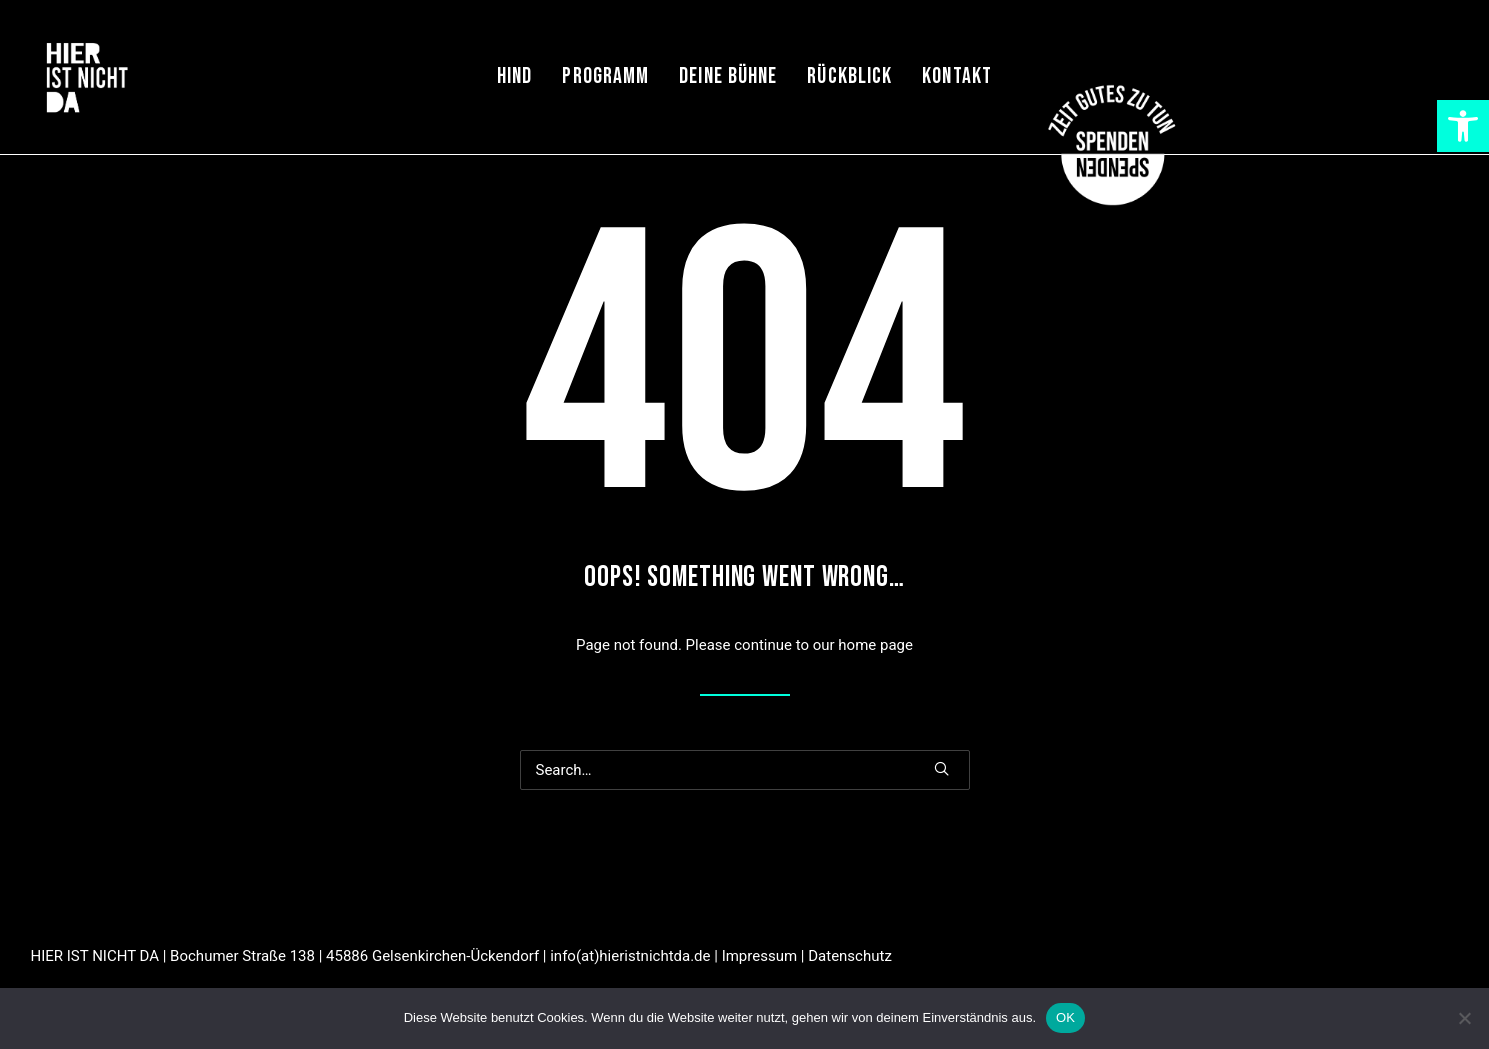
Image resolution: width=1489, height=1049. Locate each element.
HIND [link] (514, 76)
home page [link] (875, 645)
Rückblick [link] (849, 76)
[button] (941, 768)
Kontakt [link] (957, 76)
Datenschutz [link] (850, 956)
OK (1065, 1017)
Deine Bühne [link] (728, 76)
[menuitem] (514, 77)
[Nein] (1464, 1018)
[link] (1463, 126)
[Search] (745, 770)
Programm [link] (605, 76)
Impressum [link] (759, 956)
